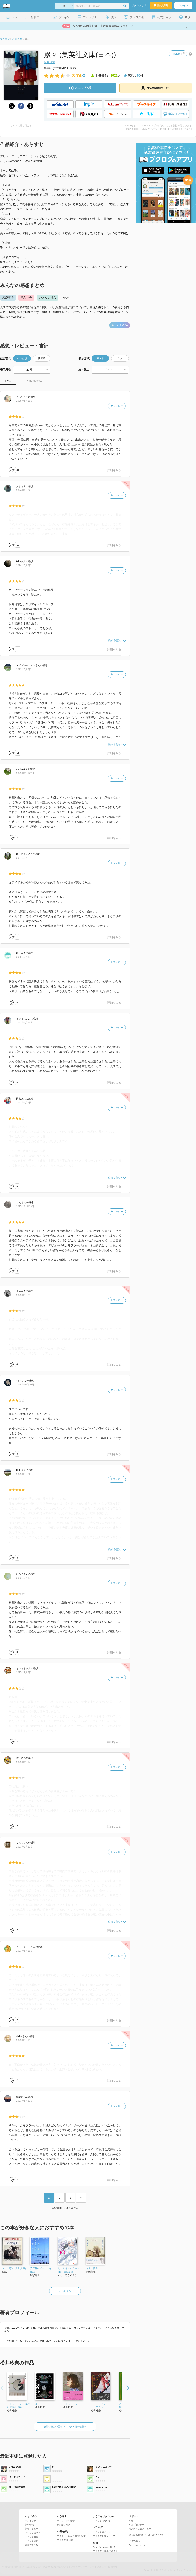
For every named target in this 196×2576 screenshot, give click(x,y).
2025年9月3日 (23, 1672)
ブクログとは (139, 5)
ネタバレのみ (34, 380)
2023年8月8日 (23, 1474)
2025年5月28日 (24, 400)
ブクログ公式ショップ (104, 2536)
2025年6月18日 (24, 957)
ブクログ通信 (31, 2541)
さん (22, 396)
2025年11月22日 (25, 773)
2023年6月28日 (24, 1950)
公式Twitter (134, 2541)
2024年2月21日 (24, 858)
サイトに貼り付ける (21, 125)
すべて (8, 380)
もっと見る (120, 325)
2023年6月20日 (24, 1295)
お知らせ (133, 2521)
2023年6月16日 (24, 2040)
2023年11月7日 (24, 1762)
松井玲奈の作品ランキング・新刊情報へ (65, 2426)
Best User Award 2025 (104, 2547)
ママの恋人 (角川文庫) (14, 2268)
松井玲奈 (49, 62)
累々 (37, 2404)
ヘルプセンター (136, 2524)
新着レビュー (31, 2528)
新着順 (41, 358)
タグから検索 (63, 2524)
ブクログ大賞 (31, 2537)
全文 (120, 358)
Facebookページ (137, 2545)
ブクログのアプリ (102, 2532)
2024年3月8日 (23, 565)
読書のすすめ (31, 2544)
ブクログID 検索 (65, 2540)
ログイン (183, 5)
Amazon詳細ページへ (155, 87)
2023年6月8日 (23, 669)
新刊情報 (29, 2524)
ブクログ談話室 (32, 2532)
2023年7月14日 (24, 1022)
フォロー (117, 405)
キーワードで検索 (66, 2521)
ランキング (30, 2521)
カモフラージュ (71, 2404)
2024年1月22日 (24, 490)
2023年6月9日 (23, 1102)
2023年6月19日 (24, 1578)
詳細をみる (114, 470)
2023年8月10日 (24, 1846)
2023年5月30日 (24, 2100)
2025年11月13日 (25, 1206)
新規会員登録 (161, 5)
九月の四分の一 (94, 2268)
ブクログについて (102, 2521)
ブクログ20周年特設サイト (106, 2551)
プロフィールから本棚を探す (71, 2536)
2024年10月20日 (25, 1384)
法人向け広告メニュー (140, 2528)
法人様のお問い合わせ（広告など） (146, 2535)
